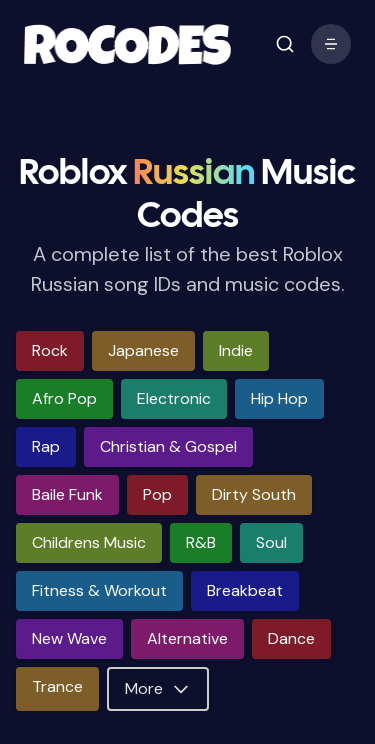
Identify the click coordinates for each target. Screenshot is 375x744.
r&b (201, 542)
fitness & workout (99, 590)
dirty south (254, 494)
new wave (69, 638)
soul (271, 542)
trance (57, 686)
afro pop (64, 398)
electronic (174, 398)
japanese (143, 350)
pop (157, 494)
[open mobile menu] (285, 44)
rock (50, 350)
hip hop (279, 398)
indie (236, 350)
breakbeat (245, 590)
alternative (187, 638)
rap (46, 446)
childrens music (89, 542)
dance (291, 638)
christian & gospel (168, 446)
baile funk (67, 494)
